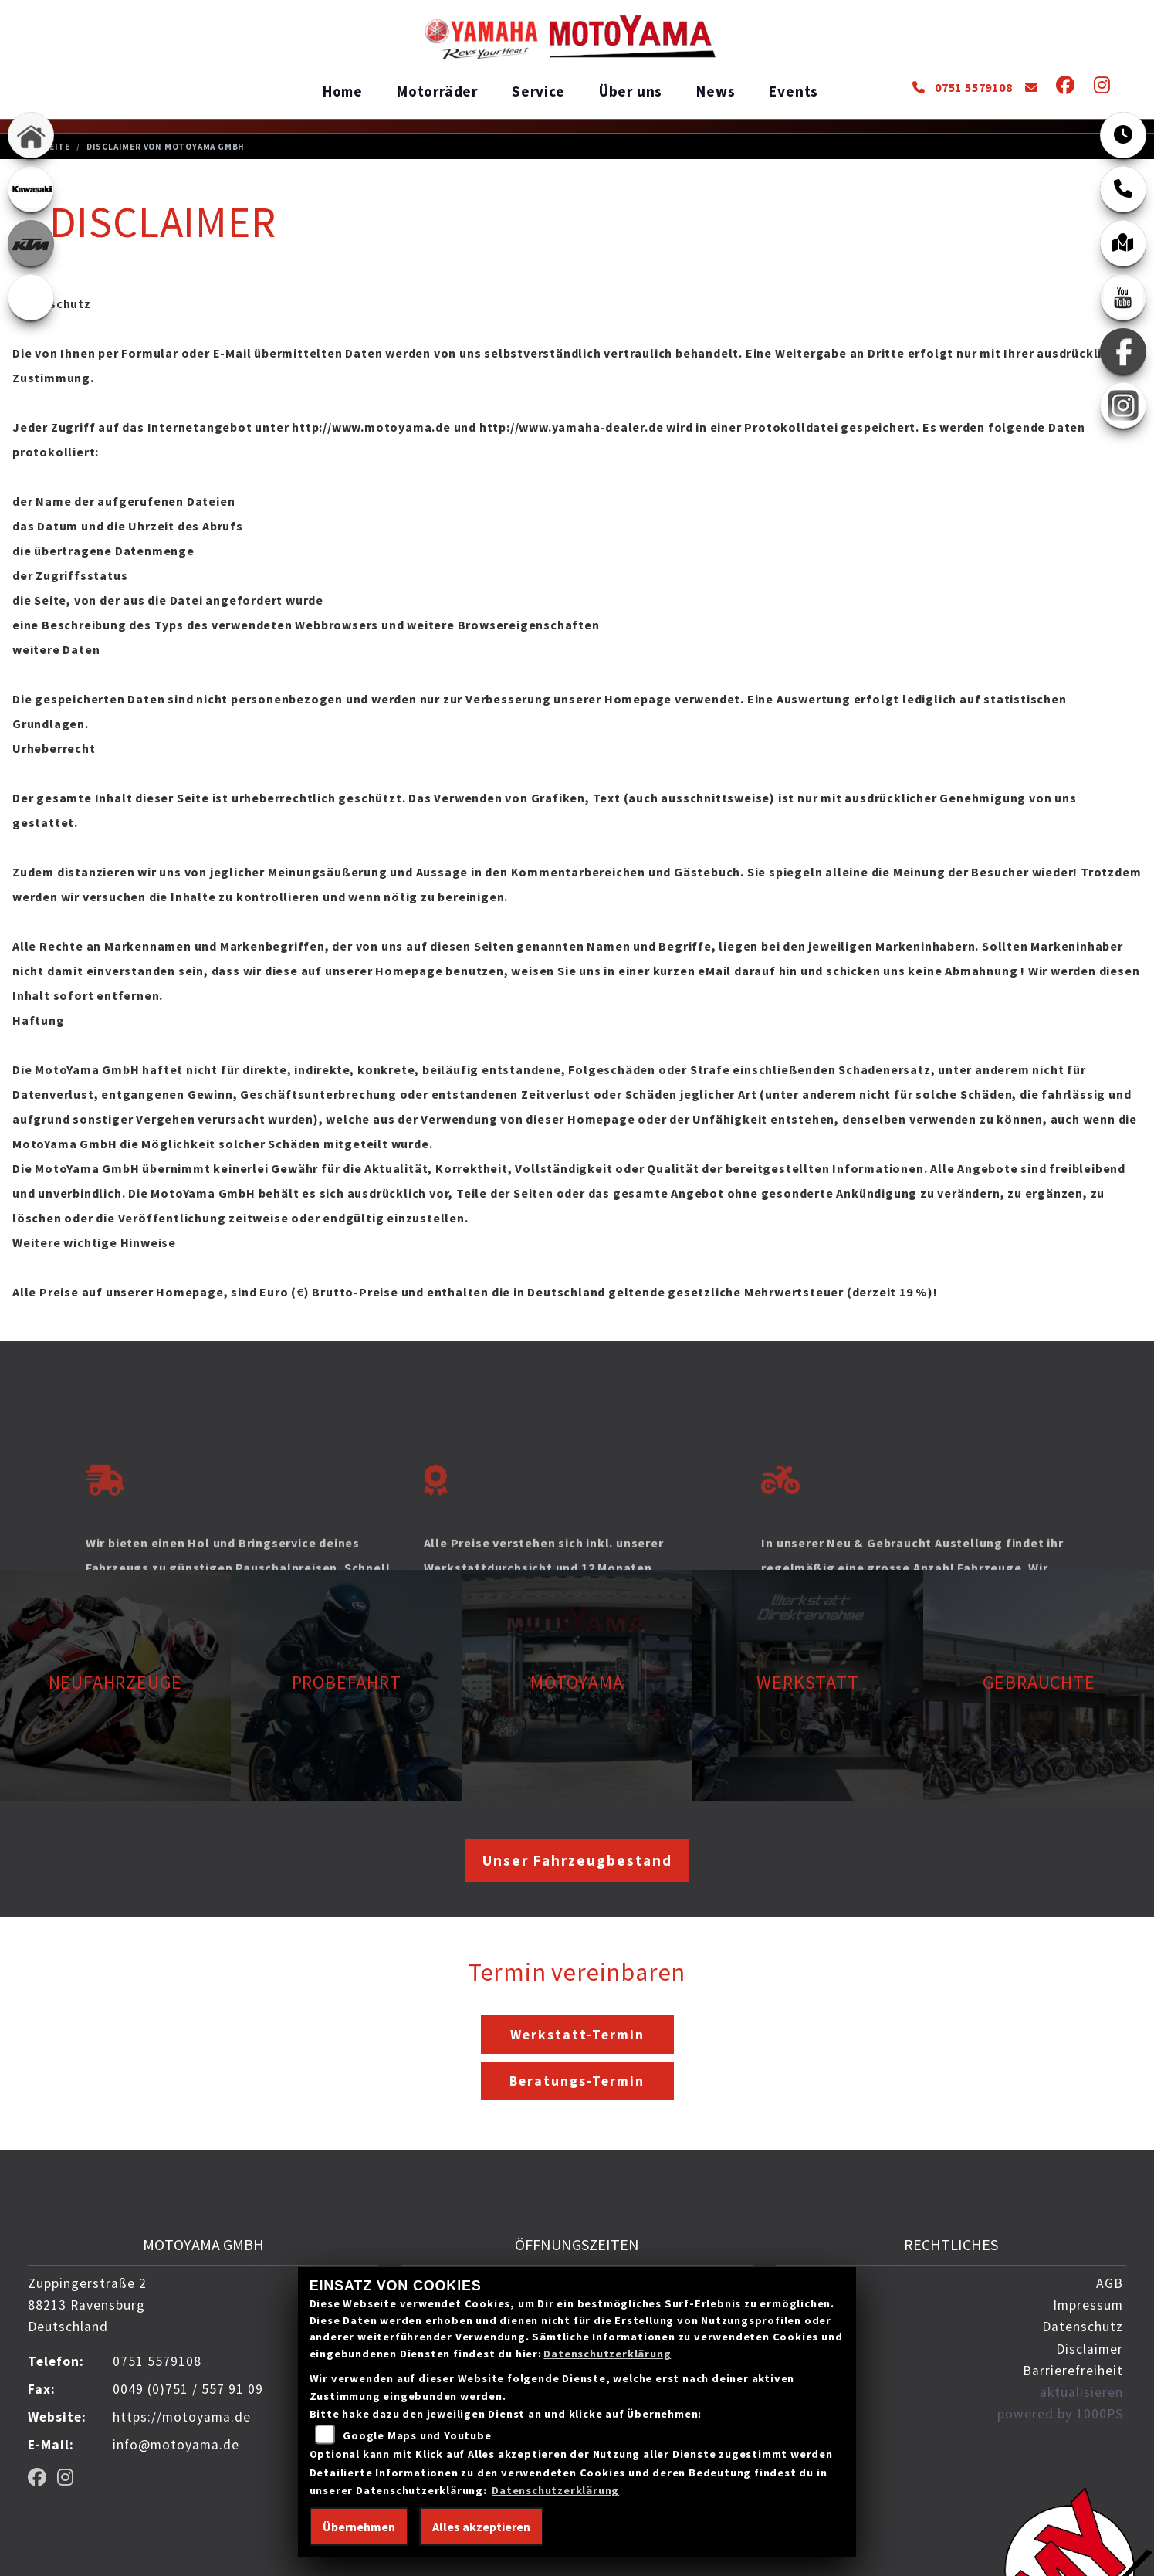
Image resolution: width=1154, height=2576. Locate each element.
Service (538, 91)
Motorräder (437, 91)
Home (343, 91)
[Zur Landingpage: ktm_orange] (31, 243)
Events (793, 91)
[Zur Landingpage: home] (31, 135)
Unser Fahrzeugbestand (577, 1859)
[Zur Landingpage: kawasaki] (31, 189)
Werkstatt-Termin (577, 2033)
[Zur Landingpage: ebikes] (31, 297)
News (715, 91)
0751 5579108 (962, 87)
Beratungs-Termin (577, 2080)
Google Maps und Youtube (417, 2435)
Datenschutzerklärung (607, 2354)
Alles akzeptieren (481, 2526)
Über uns (630, 91)
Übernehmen (359, 2526)
